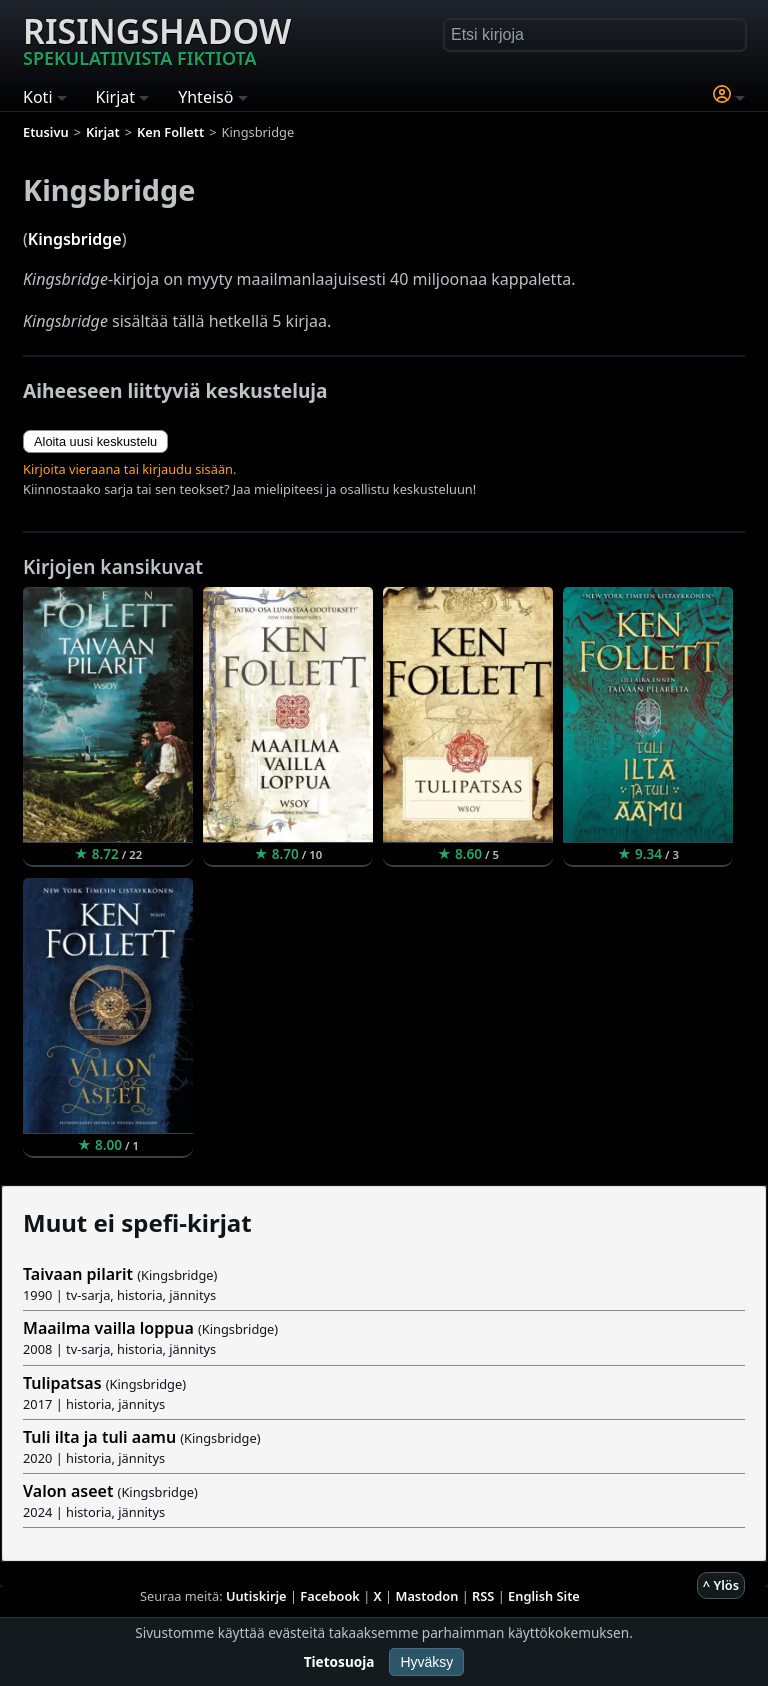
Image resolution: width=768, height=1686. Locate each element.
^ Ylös (721, 1585)
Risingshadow (157, 39)
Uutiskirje (256, 1596)
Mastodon (427, 1596)
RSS (483, 1596)
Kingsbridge (75, 239)
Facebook (330, 1596)
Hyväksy (426, 1662)
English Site (544, 1596)
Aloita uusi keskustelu (95, 441)
